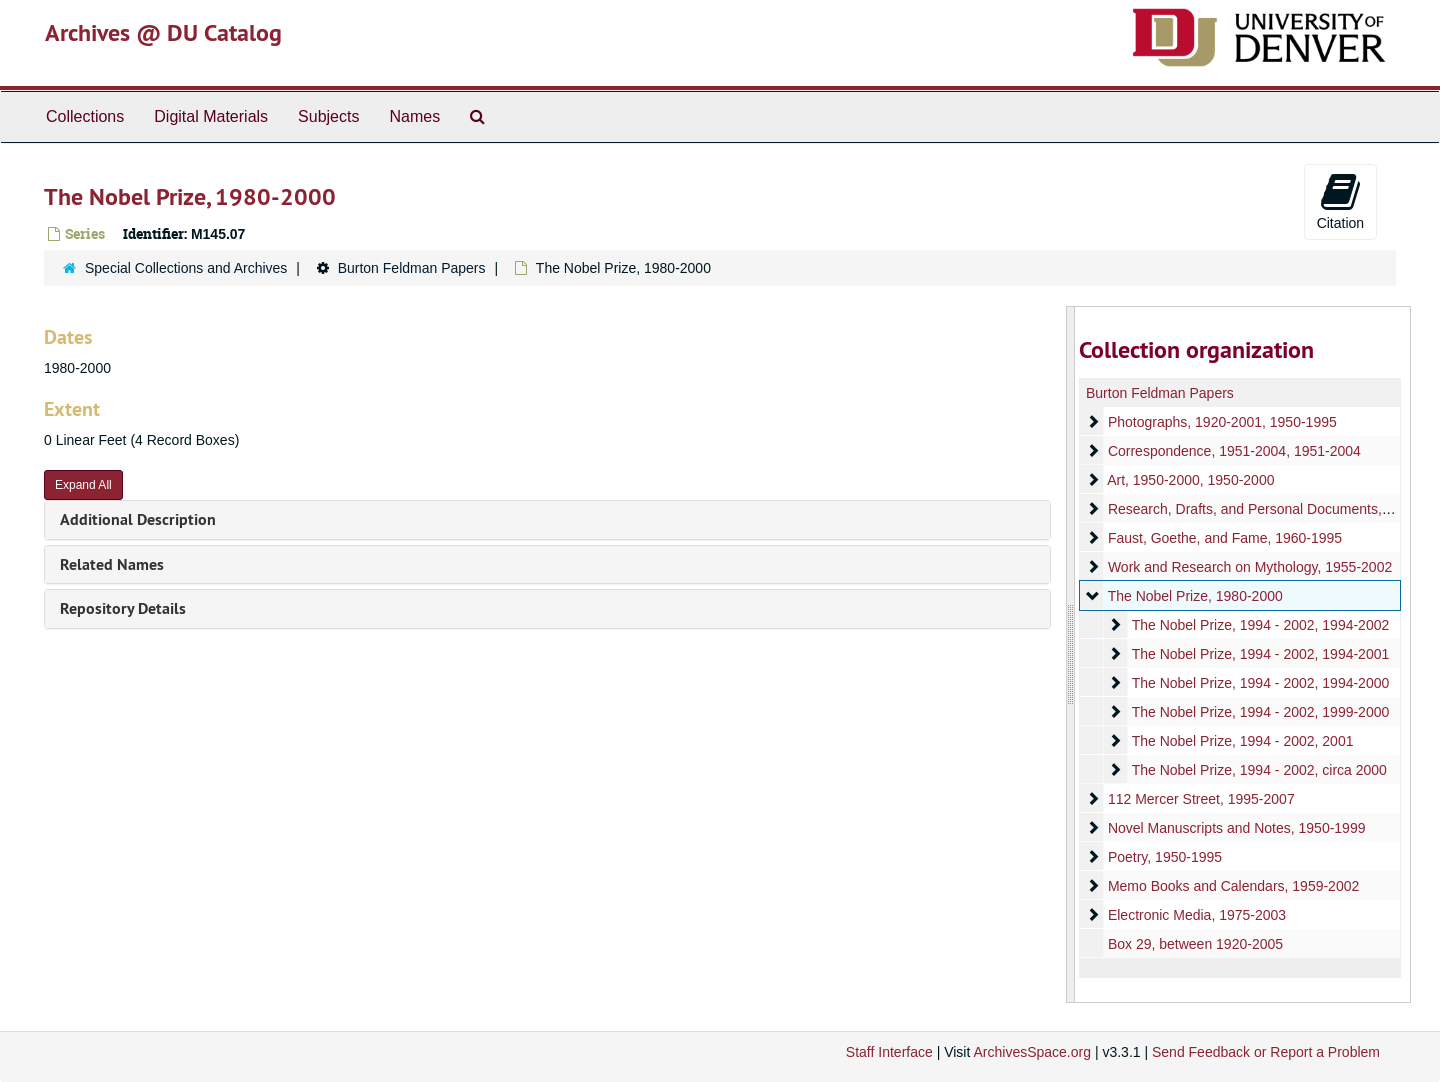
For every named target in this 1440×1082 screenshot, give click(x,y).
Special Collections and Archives (186, 268)
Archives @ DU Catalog (163, 32)
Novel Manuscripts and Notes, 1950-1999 (1236, 828)
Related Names (112, 564)
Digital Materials (211, 116)
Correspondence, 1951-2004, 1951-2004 (1233, 451)
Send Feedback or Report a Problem (1266, 1052)
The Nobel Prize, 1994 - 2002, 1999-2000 (1260, 712)
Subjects (328, 116)
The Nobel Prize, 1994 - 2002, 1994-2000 (1260, 683)
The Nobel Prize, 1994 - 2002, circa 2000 (1258, 770)
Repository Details (123, 608)
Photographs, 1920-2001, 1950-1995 (1221, 422)
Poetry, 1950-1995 (1164, 857)
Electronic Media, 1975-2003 (1196, 915)
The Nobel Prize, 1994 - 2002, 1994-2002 (1260, 625)
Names (414, 116)
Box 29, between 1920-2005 (1194, 944)
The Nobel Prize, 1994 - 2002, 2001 (1242, 741)
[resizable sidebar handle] (1071, 654)
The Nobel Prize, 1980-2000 (1194, 596)
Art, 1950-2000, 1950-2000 (1190, 480)
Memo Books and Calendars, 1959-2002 (1232, 886)
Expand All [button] (83, 485)
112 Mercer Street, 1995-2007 (1200, 799)
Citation (1340, 201)
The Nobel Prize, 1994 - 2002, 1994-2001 (1260, 654)
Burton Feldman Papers (412, 268)
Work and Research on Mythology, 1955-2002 (1249, 567)
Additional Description (138, 519)
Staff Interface (889, 1052)
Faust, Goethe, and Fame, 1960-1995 (1224, 538)
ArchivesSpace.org (1032, 1052)
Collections (85, 116)
